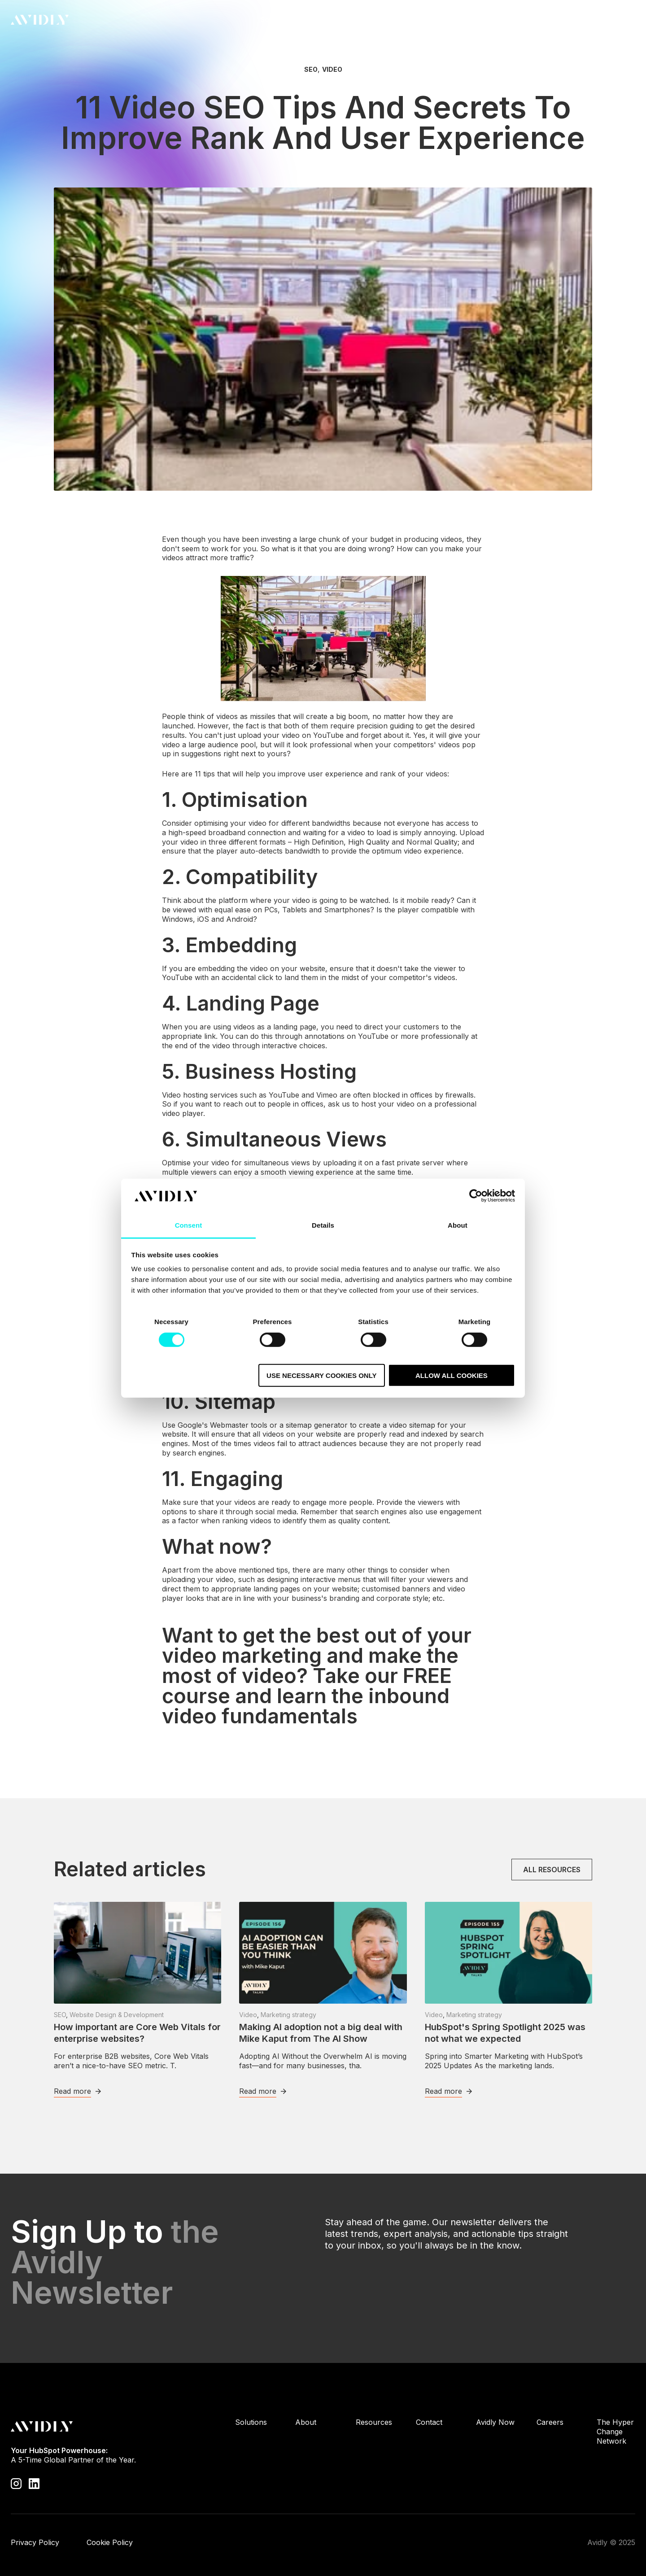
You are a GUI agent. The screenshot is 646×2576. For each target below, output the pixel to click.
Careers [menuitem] (550, 2422)
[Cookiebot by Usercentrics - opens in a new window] (475, 1196)
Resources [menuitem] (374, 2422)
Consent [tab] (188, 1225)
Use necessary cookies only (321, 1375)
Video (332, 69)
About (323, 21)
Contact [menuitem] (429, 2422)
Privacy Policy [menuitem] (35, 2542)
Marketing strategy (288, 2014)
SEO (311, 69)
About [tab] (457, 1225)
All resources (552, 1869)
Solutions (276, 21)
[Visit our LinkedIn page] (34, 2482)
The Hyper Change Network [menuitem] (615, 2431)
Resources (373, 21)
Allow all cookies (451, 1375)
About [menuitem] (305, 2422)
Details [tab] (323, 1225)
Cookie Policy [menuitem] (110, 2542)
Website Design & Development (117, 2014)
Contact (609, 19)
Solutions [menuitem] (251, 2422)
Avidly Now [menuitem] (495, 2422)
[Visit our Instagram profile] (16, 2482)
